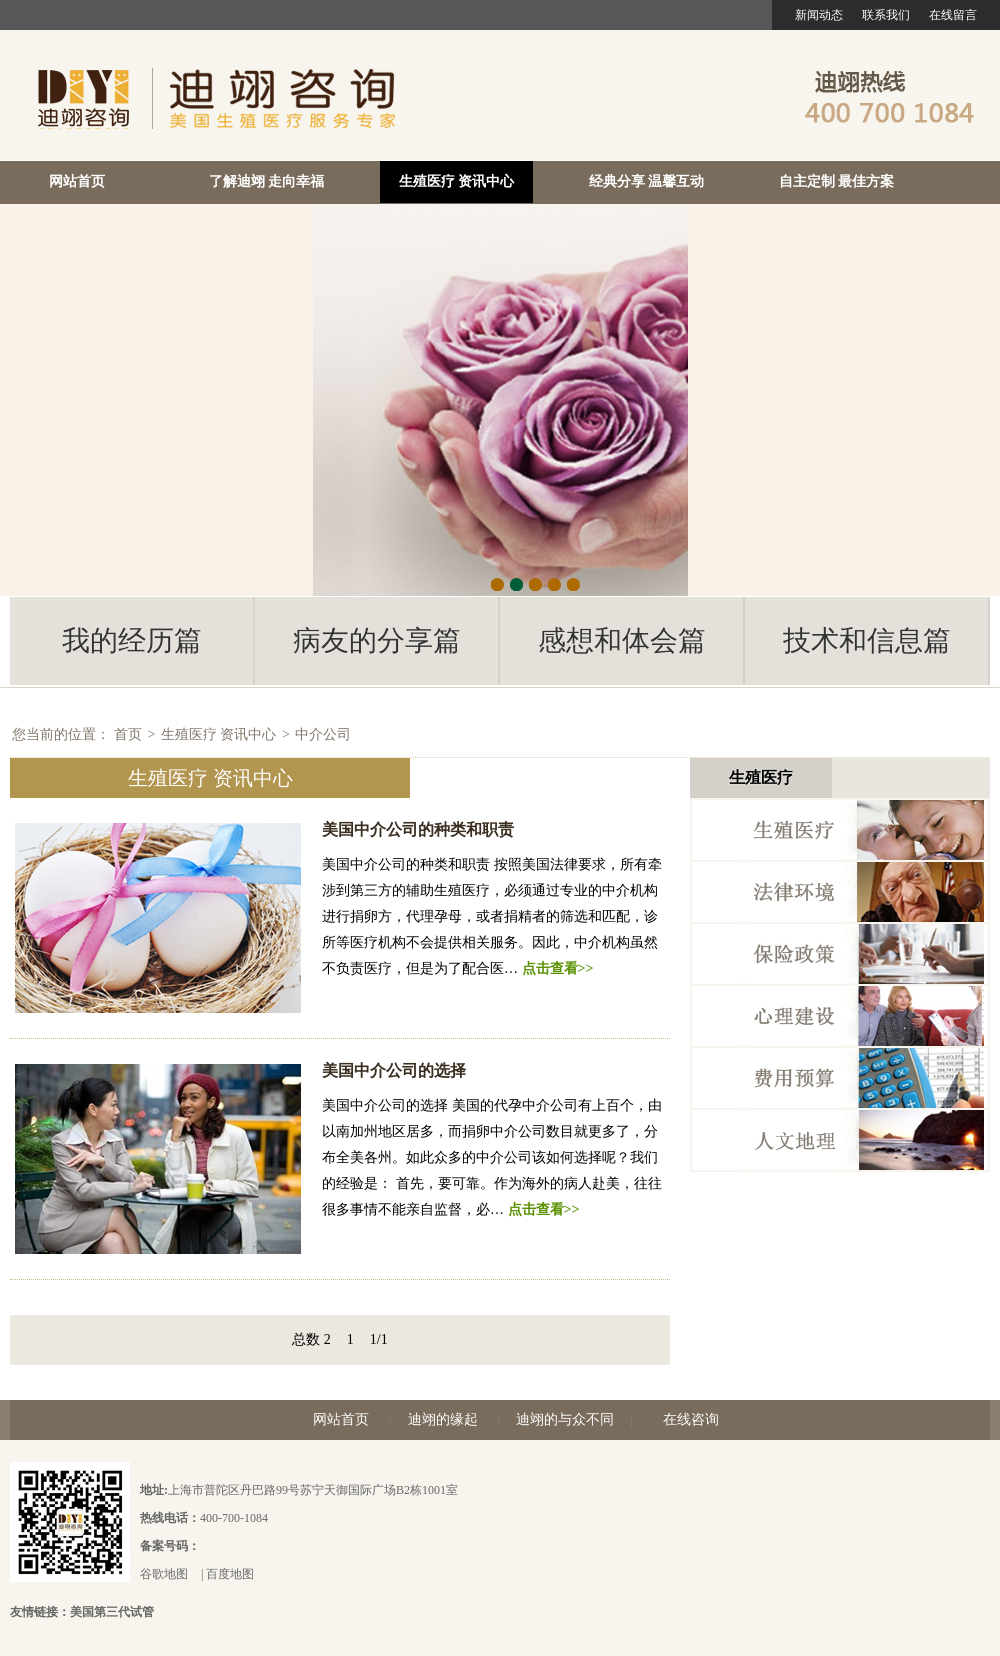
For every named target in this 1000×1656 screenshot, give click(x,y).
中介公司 (323, 734)
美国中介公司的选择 (394, 1070)
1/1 (379, 1339)
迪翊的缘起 (443, 1419)
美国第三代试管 (112, 1612)
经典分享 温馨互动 (647, 181)
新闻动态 (819, 15)
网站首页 (77, 181)
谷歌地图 (164, 1574)
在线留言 (953, 15)
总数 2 (311, 1339)
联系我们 (886, 15)
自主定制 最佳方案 (837, 181)
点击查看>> (558, 968)
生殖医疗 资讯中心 (457, 181)
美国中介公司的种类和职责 (418, 829)
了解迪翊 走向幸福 (267, 181)
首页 (128, 734)
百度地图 (230, 1574)
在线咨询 (691, 1419)
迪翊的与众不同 (565, 1419)
